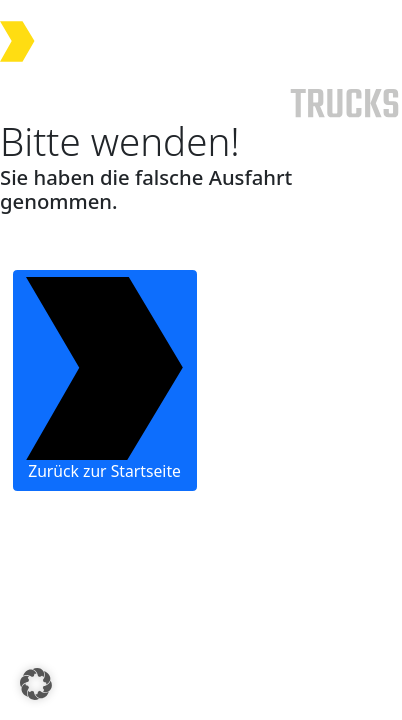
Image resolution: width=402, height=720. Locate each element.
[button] (36, 684)
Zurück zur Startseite (104, 379)
